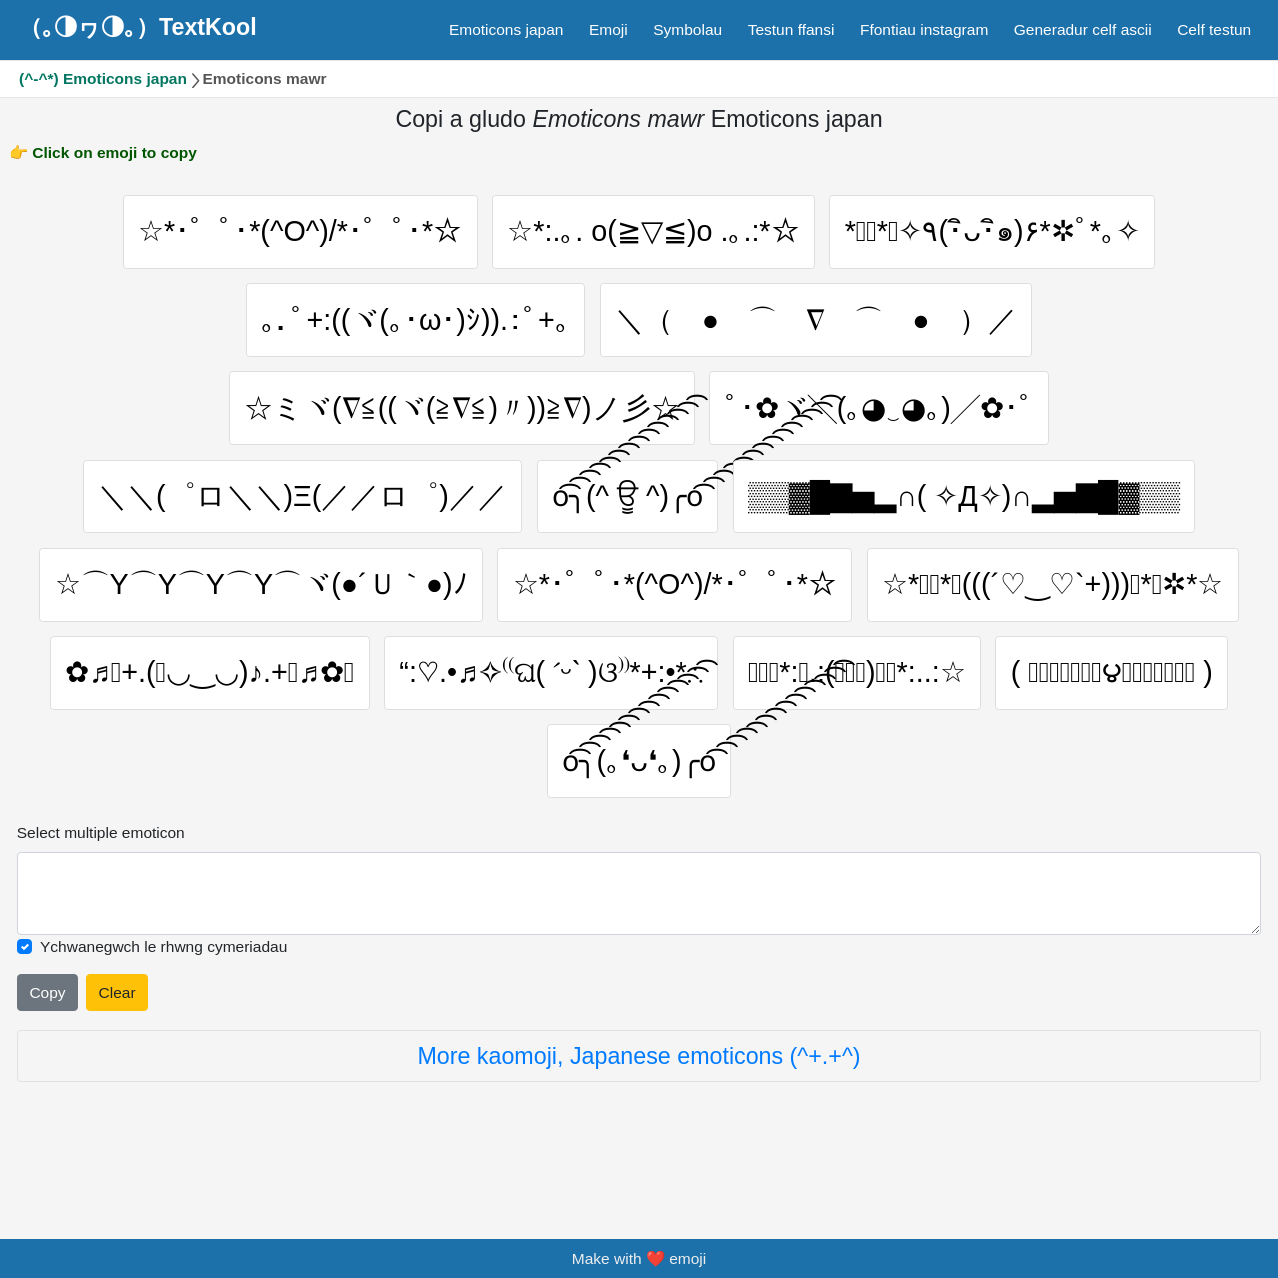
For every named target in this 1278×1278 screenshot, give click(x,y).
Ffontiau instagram (924, 29)
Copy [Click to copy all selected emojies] (47, 1039)
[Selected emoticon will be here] (639, 941)
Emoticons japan (506, 29)
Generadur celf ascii (1083, 29)
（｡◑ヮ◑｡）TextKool (138, 27)
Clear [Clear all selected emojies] (117, 1039)
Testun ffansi (791, 29)
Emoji (608, 29)
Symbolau (687, 29)
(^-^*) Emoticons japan (103, 78)
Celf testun (1214, 29)
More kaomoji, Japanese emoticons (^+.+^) (638, 1104)
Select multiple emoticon (101, 880)
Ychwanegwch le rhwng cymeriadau (163, 994)
